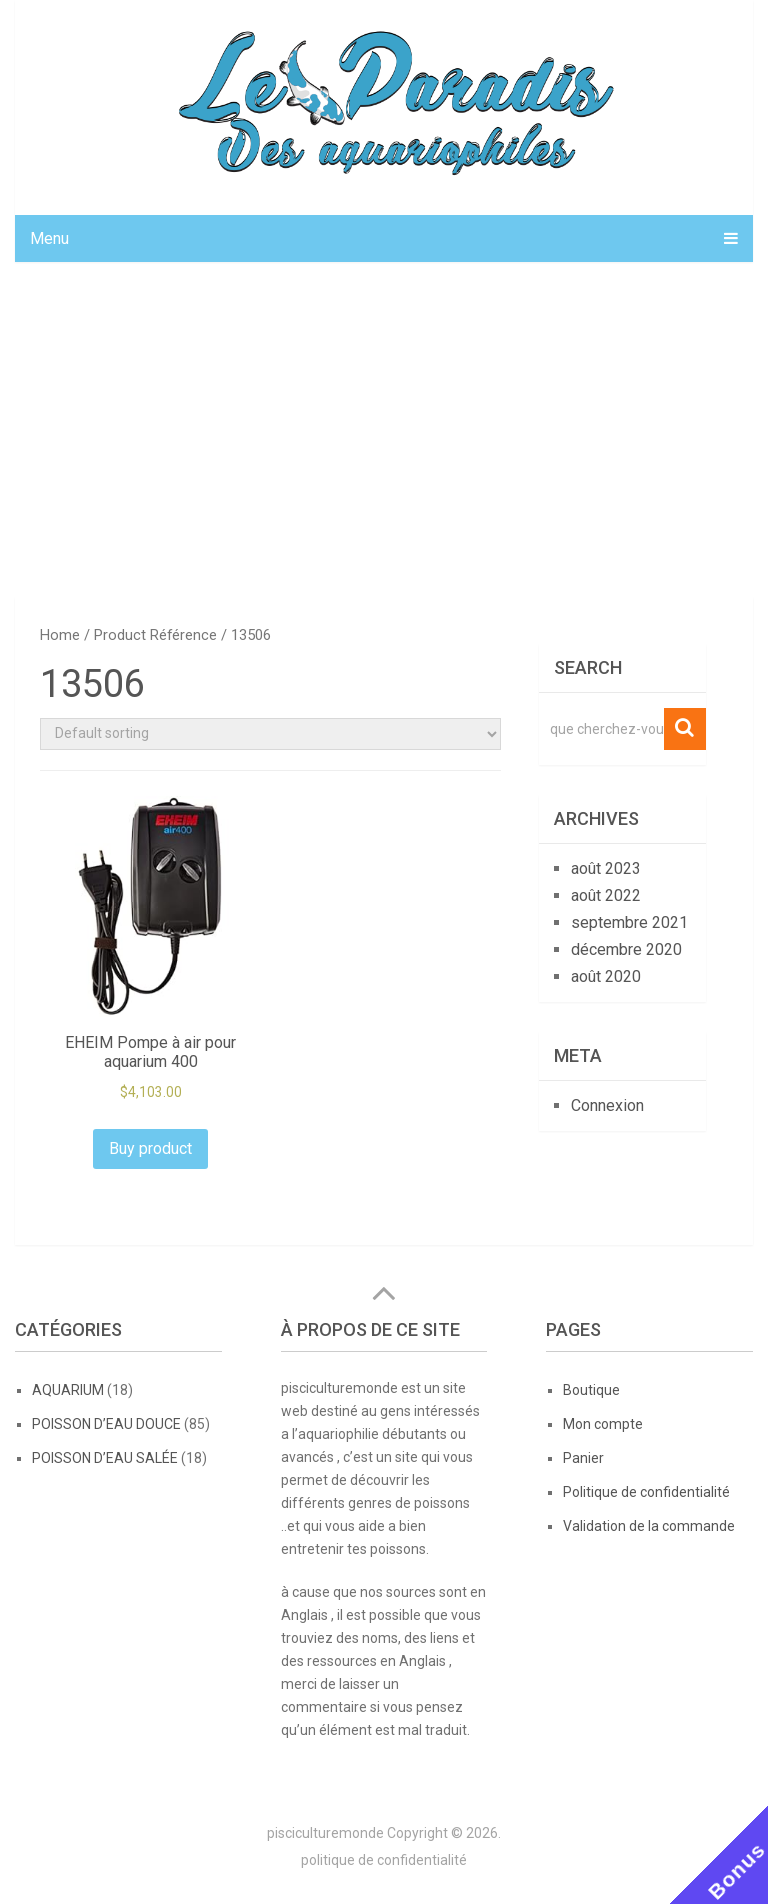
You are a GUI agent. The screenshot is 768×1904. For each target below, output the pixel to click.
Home (60, 635)
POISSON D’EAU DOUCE (106, 1424)
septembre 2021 (629, 922)
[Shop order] (270, 734)
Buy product (150, 1148)
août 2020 (606, 976)
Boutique (591, 1390)
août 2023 (606, 868)
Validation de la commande (649, 1526)
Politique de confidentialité (646, 1492)
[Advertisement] (383, 427)
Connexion (607, 1105)
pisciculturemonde (325, 1833)
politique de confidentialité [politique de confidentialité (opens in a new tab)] (384, 1860)
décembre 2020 (626, 949)
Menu (49, 238)
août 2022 (606, 895)
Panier (583, 1458)
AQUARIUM (68, 1390)
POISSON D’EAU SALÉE (105, 1458)
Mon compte (603, 1424)
